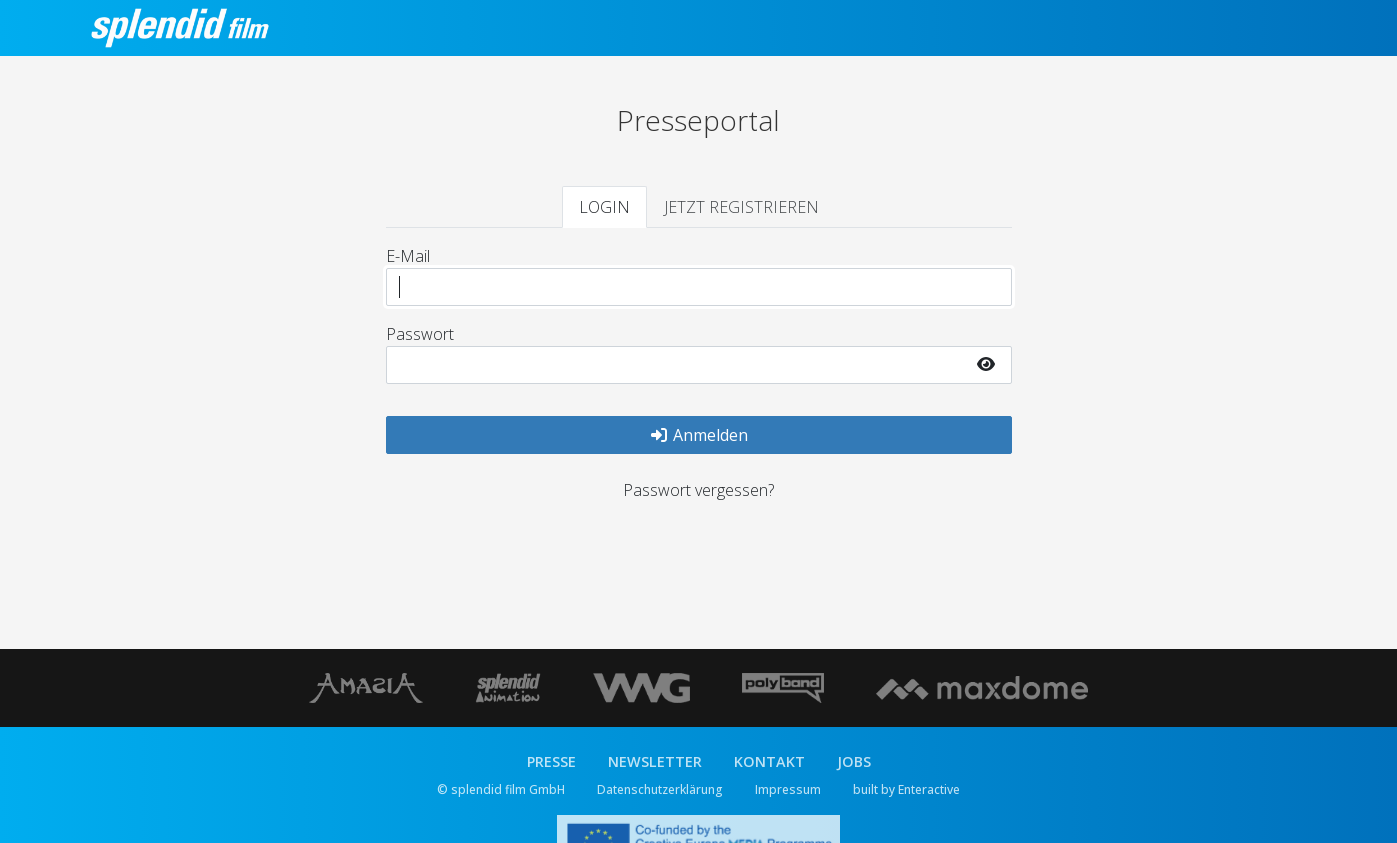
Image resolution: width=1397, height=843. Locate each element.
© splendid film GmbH (501, 789)
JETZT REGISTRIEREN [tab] (741, 207)
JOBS (854, 761)
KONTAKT (769, 761)
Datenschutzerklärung (660, 789)
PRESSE (551, 761)
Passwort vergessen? (698, 490)
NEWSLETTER (655, 761)
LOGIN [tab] (604, 207)
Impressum (788, 789)
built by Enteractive (906, 789)
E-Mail (408, 256)
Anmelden (698, 435)
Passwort (420, 334)
